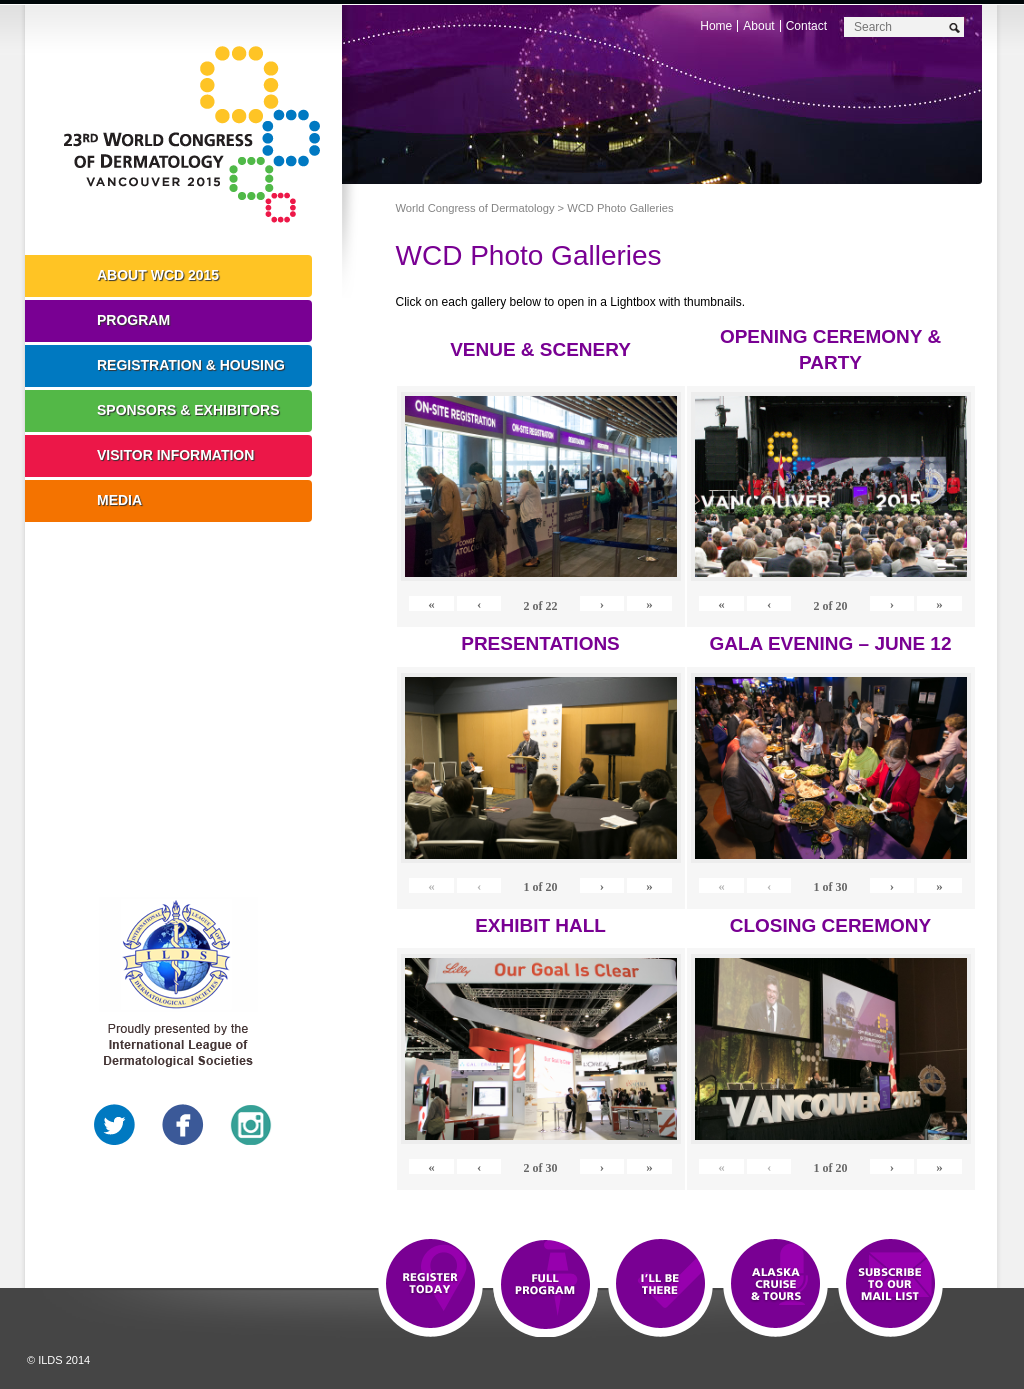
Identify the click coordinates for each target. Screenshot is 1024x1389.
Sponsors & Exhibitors (188, 410)
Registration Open (430, 1285)
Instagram (251, 1125)
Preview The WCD (775, 1285)
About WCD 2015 (158, 275)
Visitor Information (175, 455)
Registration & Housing (191, 365)
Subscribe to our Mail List (890, 1285)
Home (716, 26)
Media (119, 500)
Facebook (183, 1125)
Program (133, 320)
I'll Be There (660, 1285)
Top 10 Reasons (545, 1285)
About (758, 26)
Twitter (115, 1125)
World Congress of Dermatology (198, 135)
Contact (806, 26)
